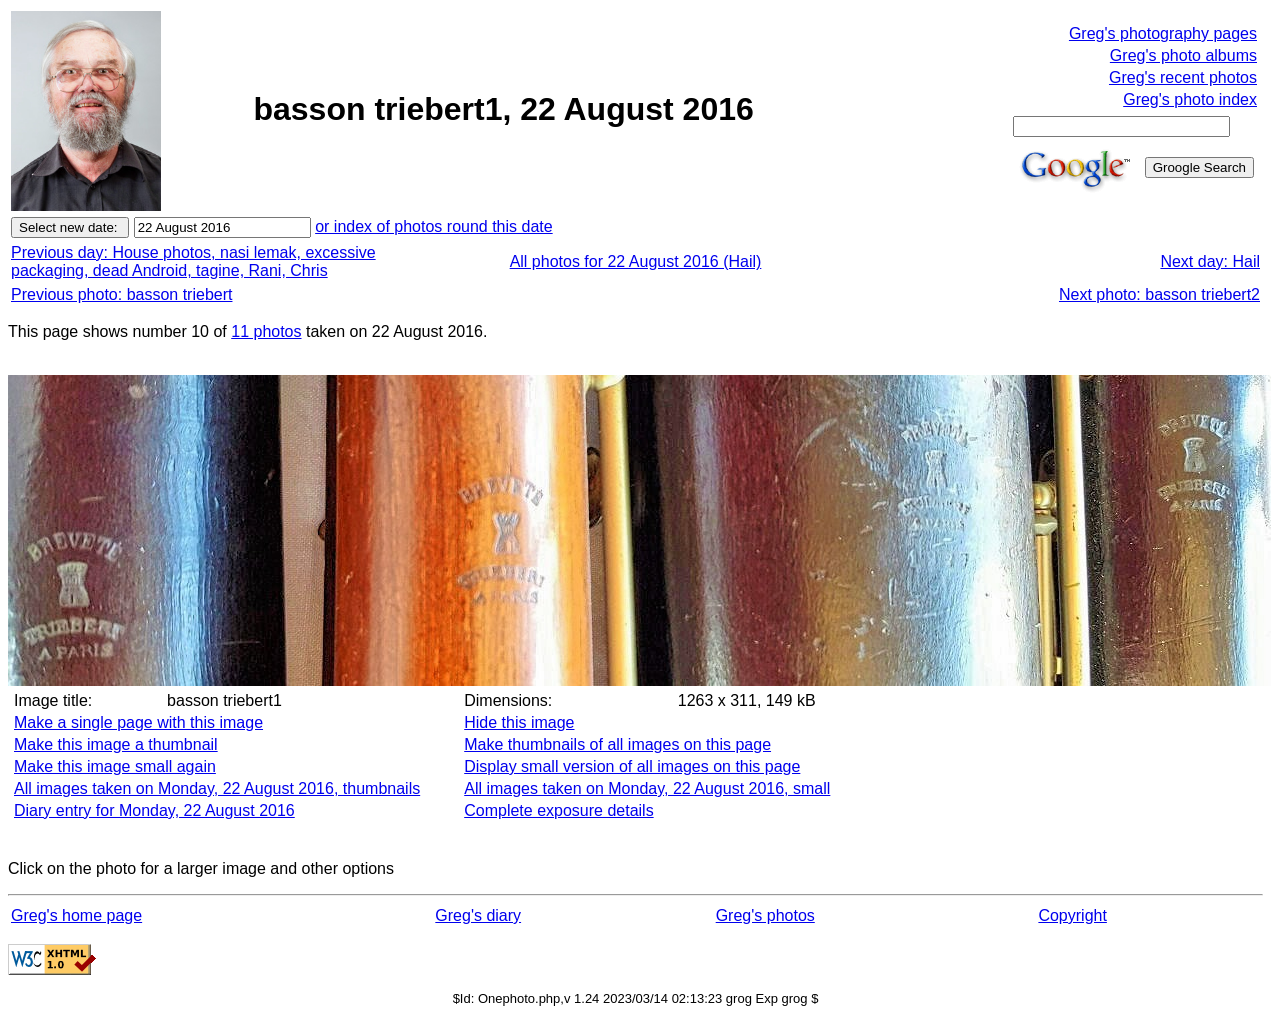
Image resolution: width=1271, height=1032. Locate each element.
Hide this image (519, 722)
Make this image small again (115, 766)
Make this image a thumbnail (116, 744)
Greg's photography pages (1163, 33)
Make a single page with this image (138, 722)
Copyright (1072, 915)
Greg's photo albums (1183, 55)
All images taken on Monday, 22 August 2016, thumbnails (217, 788)
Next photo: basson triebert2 (1159, 294)
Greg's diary (478, 915)
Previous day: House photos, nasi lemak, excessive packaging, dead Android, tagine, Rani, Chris (193, 261)
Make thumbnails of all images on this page (617, 744)
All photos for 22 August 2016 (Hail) (636, 261)
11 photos (266, 331)
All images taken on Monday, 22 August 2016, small (647, 788)
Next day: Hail (1210, 261)
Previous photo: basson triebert (121, 294)
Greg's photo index (1190, 99)
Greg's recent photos (1183, 77)
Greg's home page (76, 915)
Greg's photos (765, 915)
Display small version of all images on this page (632, 766)
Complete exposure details (558, 810)
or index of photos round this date (434, 226)
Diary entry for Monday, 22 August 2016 (154, 810)
